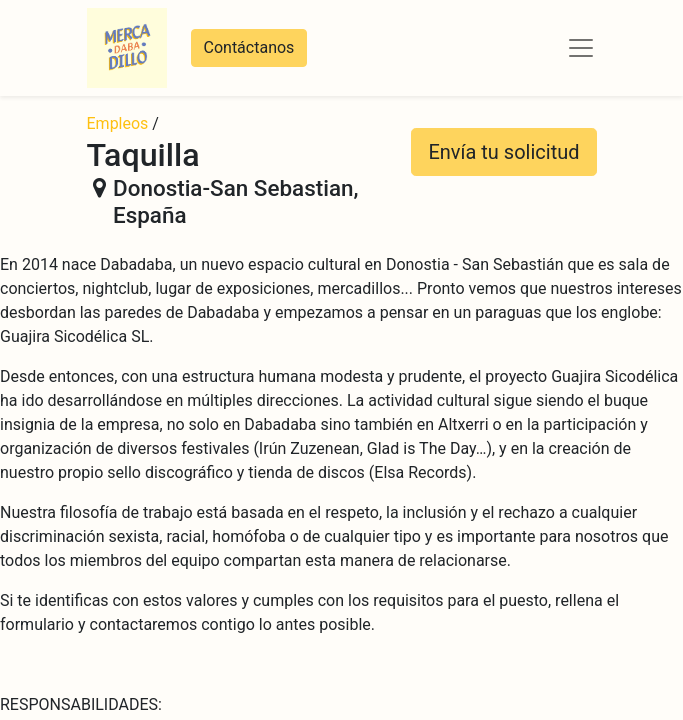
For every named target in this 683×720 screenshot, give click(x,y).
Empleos (118, 123)
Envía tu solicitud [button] (503, 152)
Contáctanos (249, 47)
